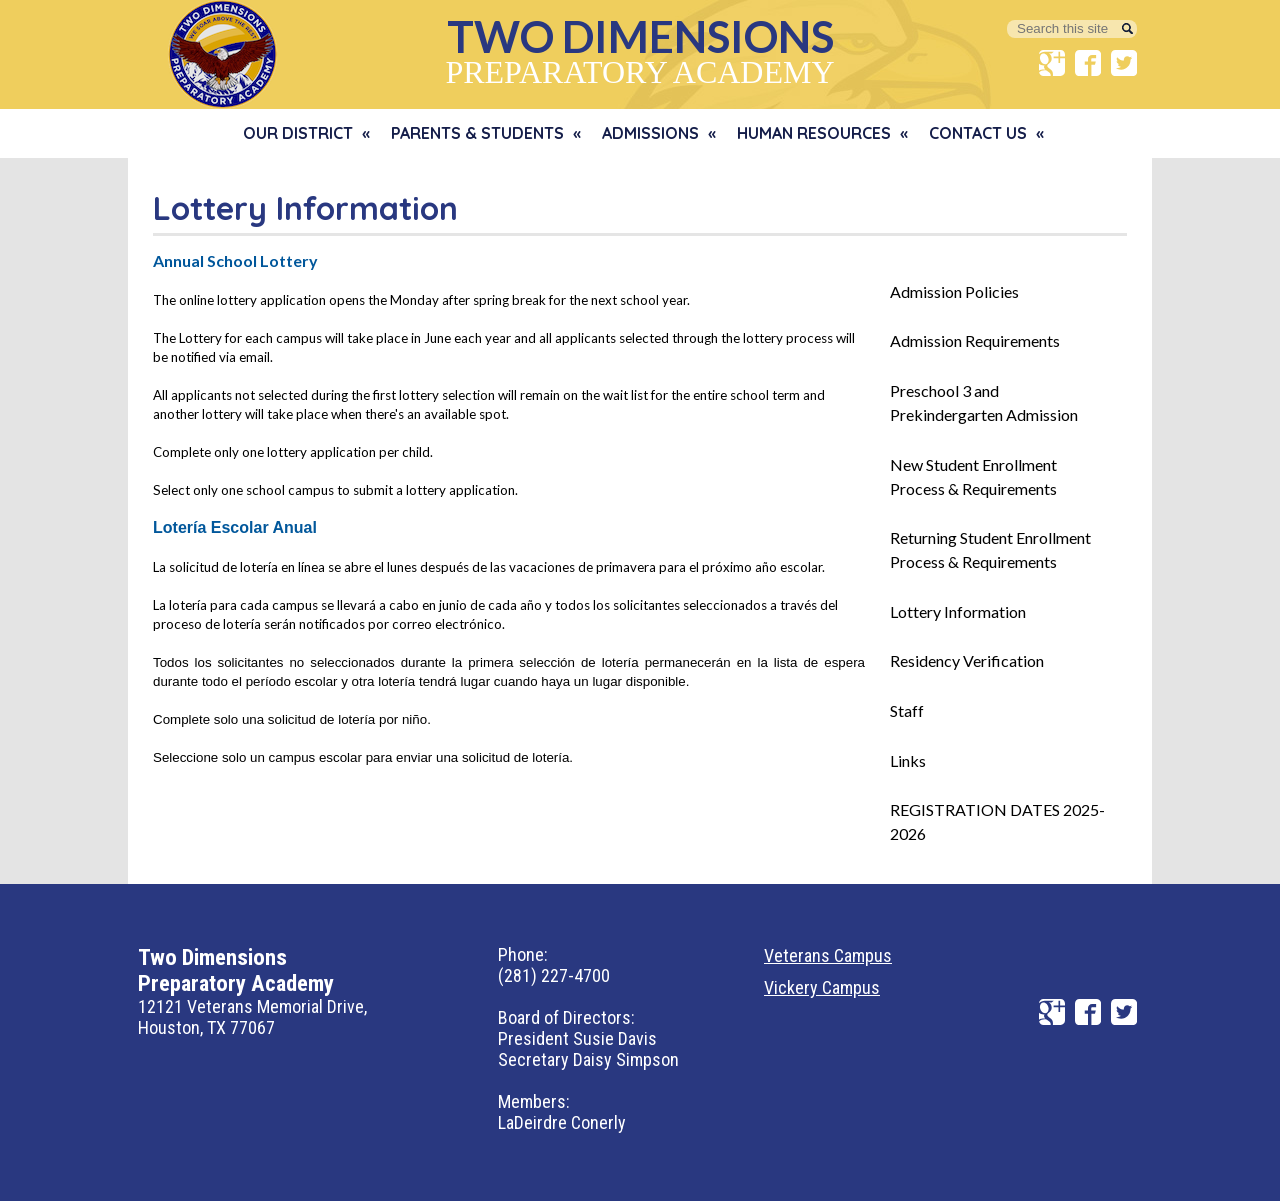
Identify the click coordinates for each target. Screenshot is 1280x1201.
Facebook (1088, 63)
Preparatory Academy (639, 49)
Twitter (1124, 63)
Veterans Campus (828, 955)
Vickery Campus (822, 987)
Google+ (1052, 63)
